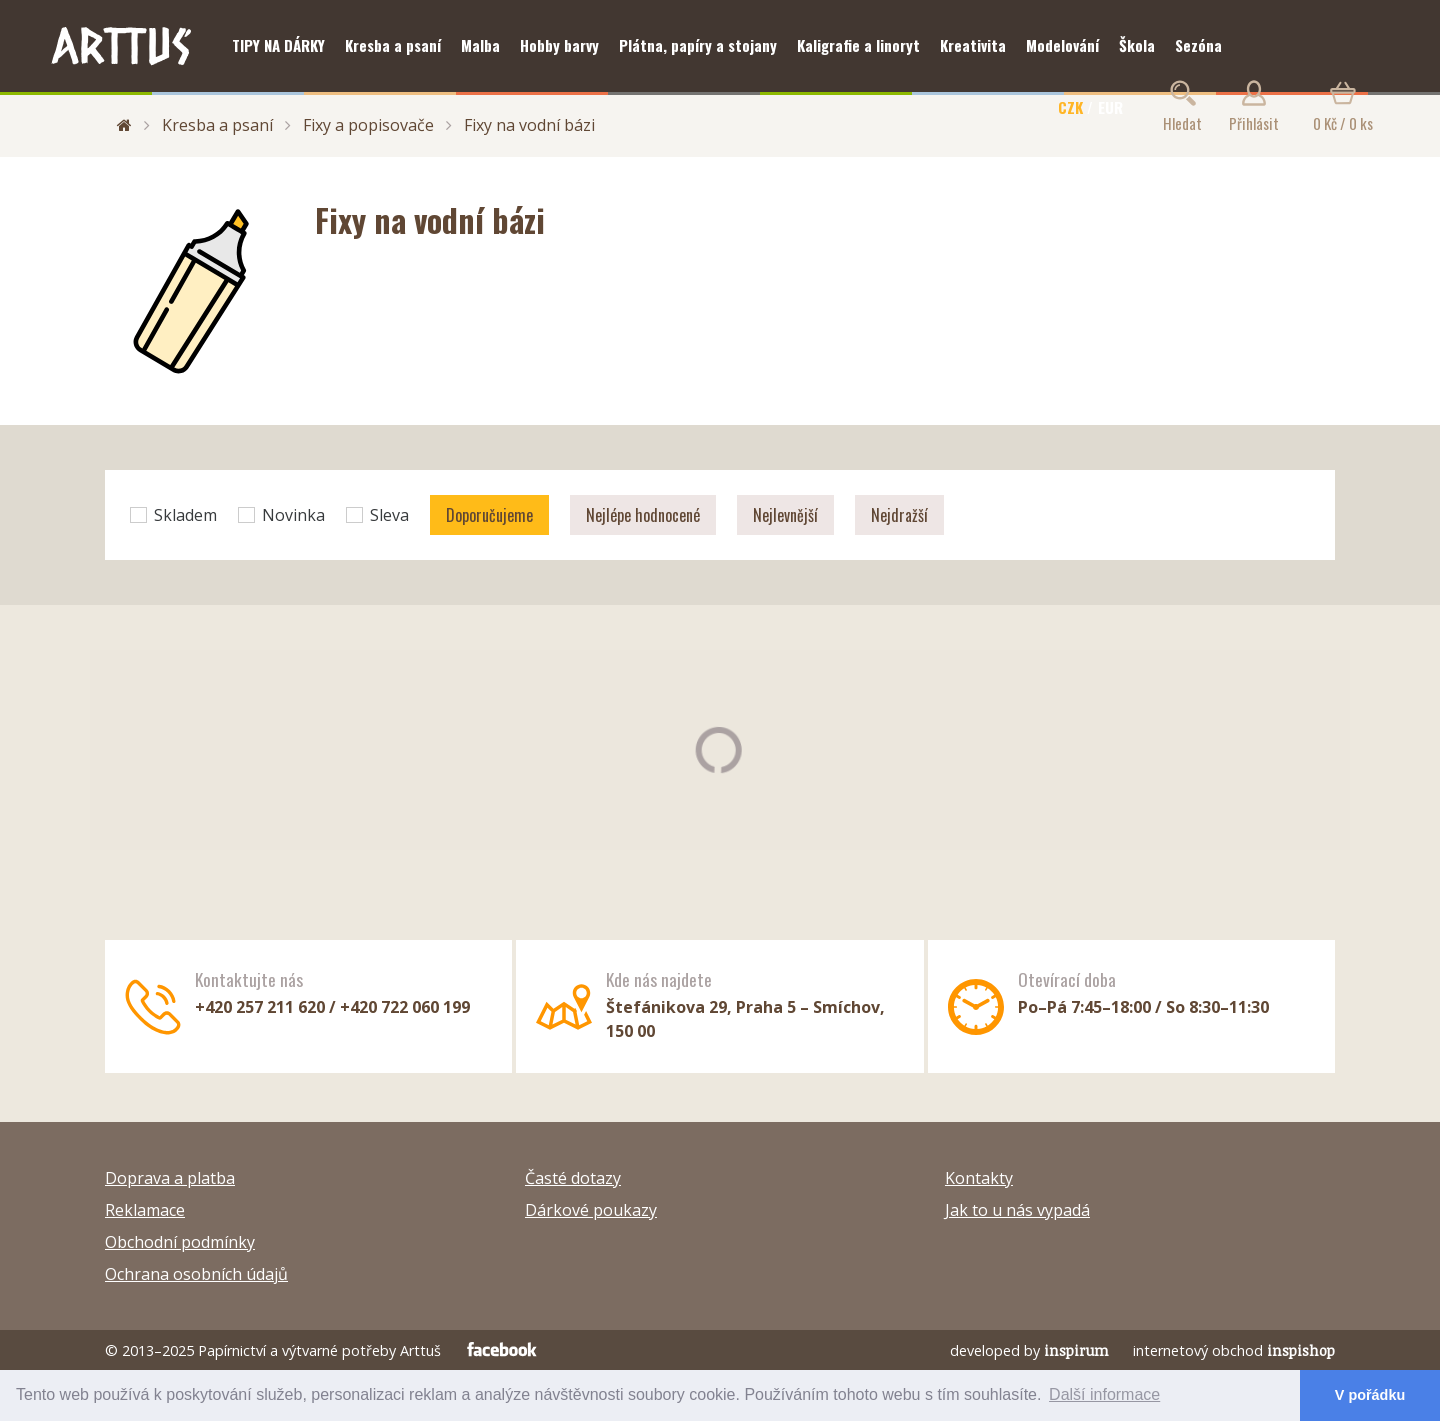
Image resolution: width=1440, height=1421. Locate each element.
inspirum (1076, 1350)
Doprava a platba (170, 1178)
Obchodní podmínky (180, 1242)
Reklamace (145, 1210)
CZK (1070, 107)
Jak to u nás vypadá (1017, 1210)
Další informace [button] (1104, 1394)
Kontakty (979, 1178)
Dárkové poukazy (591, 1210)
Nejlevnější (785, 515)
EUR (1110, 107)
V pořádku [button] (1370, 1395)
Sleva (377, 515)
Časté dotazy (573, 1178)
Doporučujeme (489, 515)
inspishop (1301, 1350)
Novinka (281, 515)
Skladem (173, 515)
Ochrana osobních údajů (196, 1274)
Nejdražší (899, 515)
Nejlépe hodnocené (643, 515)
